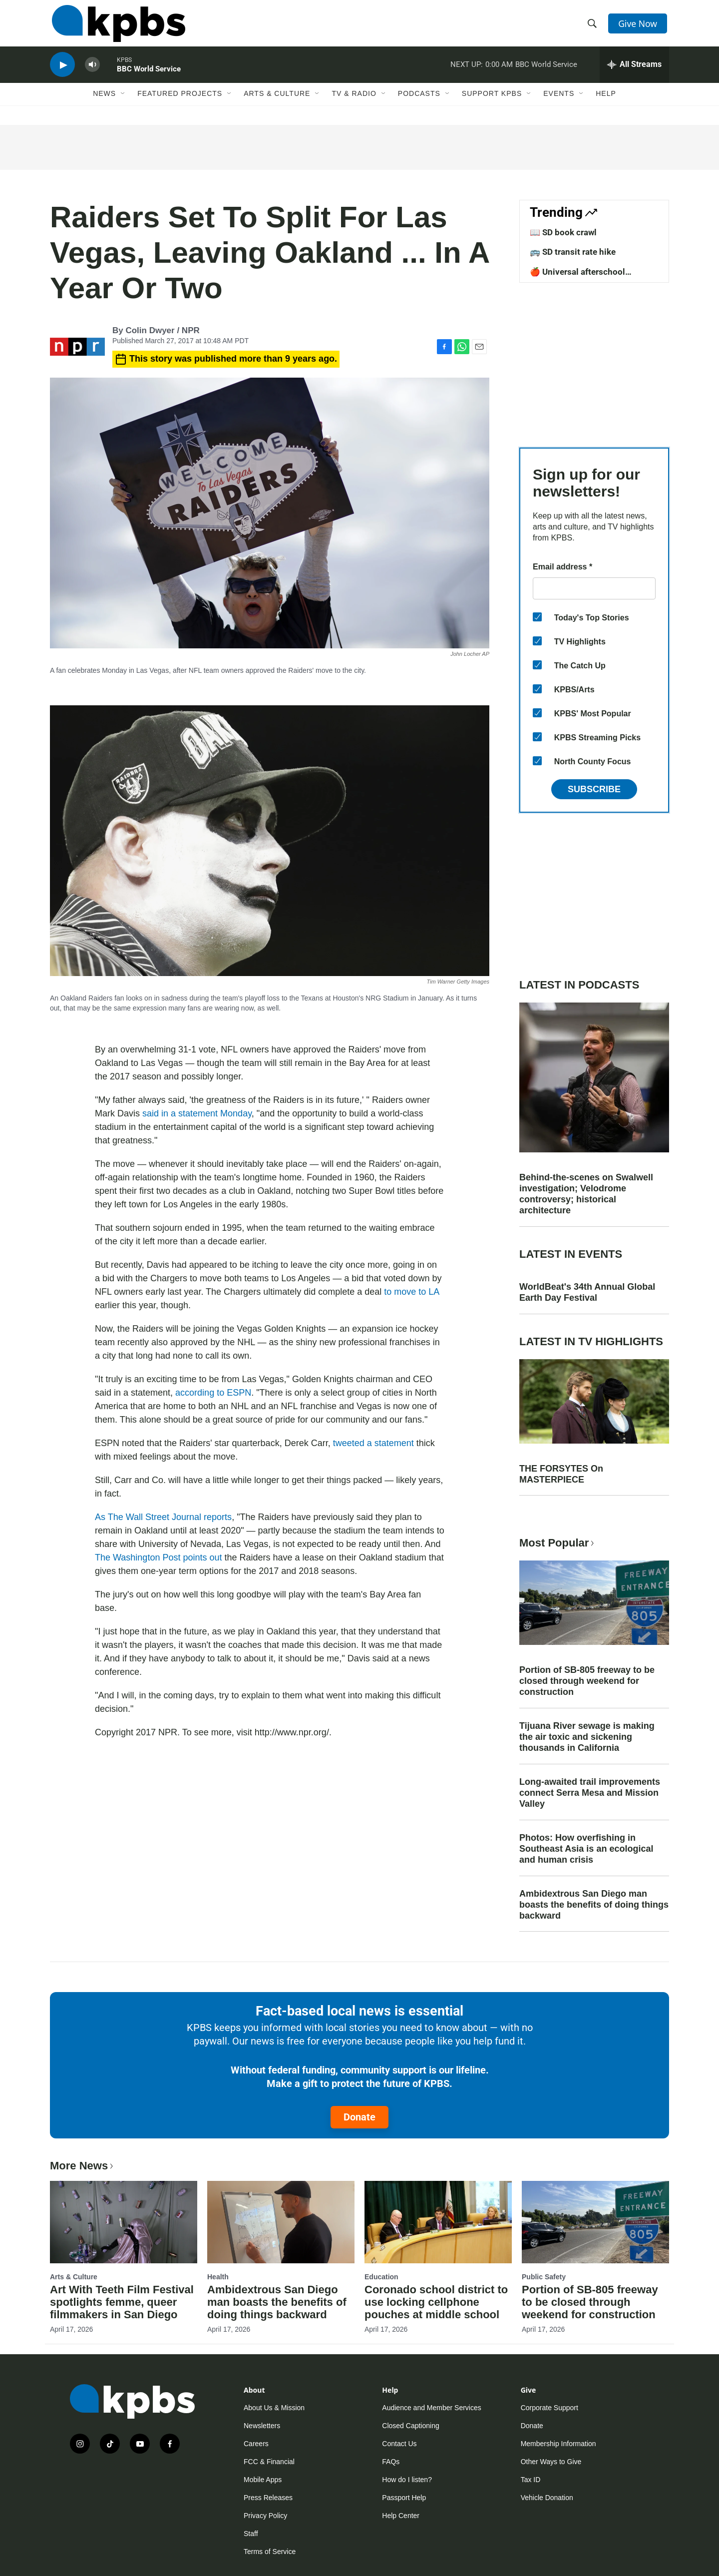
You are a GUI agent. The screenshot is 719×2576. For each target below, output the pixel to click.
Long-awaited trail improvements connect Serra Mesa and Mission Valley (589, 1793)
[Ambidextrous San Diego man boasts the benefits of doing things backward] (281, 2222)
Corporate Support (549, 2408)
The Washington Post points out (158, 1557)
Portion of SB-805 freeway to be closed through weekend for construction (587, 1681)
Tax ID (531, 2480)
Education (381, 2277)
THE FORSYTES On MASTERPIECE (561, 1474)
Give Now (639, 26)
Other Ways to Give (551, 2462)
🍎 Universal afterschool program (577, 277)
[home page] (116, 26)
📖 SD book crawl (563, 232)
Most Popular (557, 1543)
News (104, 103)
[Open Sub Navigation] (123, 103)
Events (558, 103)
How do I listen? (407, 2480)
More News (82, 2165)
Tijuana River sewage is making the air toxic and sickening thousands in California (587, 1737)
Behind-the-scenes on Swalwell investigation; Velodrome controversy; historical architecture (586, 1193)
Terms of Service (270, 2552)
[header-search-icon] (593, 26)
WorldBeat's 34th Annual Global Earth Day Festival (587, 1292)
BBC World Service (149, 76)
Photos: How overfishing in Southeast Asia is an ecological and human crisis (586, 1849)
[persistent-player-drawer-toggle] (634, 72)
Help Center (400, 2516)
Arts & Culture (277, 103)
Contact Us (399, 2444)
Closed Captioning (410, 2426)
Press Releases (268, 2498)
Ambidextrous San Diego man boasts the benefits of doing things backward (594, 1905)
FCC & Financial (269, 2462)
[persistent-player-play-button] (62, 72)
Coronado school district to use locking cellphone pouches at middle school (436, 2302)
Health (218, 2277)
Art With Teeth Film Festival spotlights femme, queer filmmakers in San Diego (122, 2302)
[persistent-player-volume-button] (92, 72)
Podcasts (419, 103)
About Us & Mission (274, 2408)
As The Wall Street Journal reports (163, 1517)
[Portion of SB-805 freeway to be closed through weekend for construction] (595, 2222)
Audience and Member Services (431, 2408)
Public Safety (544, 2277)
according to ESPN (213, 1393)
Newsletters (262, 2426)
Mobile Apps (263, 2480)
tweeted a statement (373, 1443)
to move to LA (411, 1292)
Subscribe (594, 789)
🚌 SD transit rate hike (573, 252)
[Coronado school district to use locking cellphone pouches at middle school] (438, 2222)
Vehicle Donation (547, 2498)
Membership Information (558, 2444)
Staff (251, 2534)
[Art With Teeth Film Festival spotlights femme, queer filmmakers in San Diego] (123, 2222)
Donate (359, 2117)
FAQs (390, 2462)
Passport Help (404, 2498)
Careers (256, 2444)
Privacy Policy (265, 2516)
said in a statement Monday (197, 1113)
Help (606, 103)
